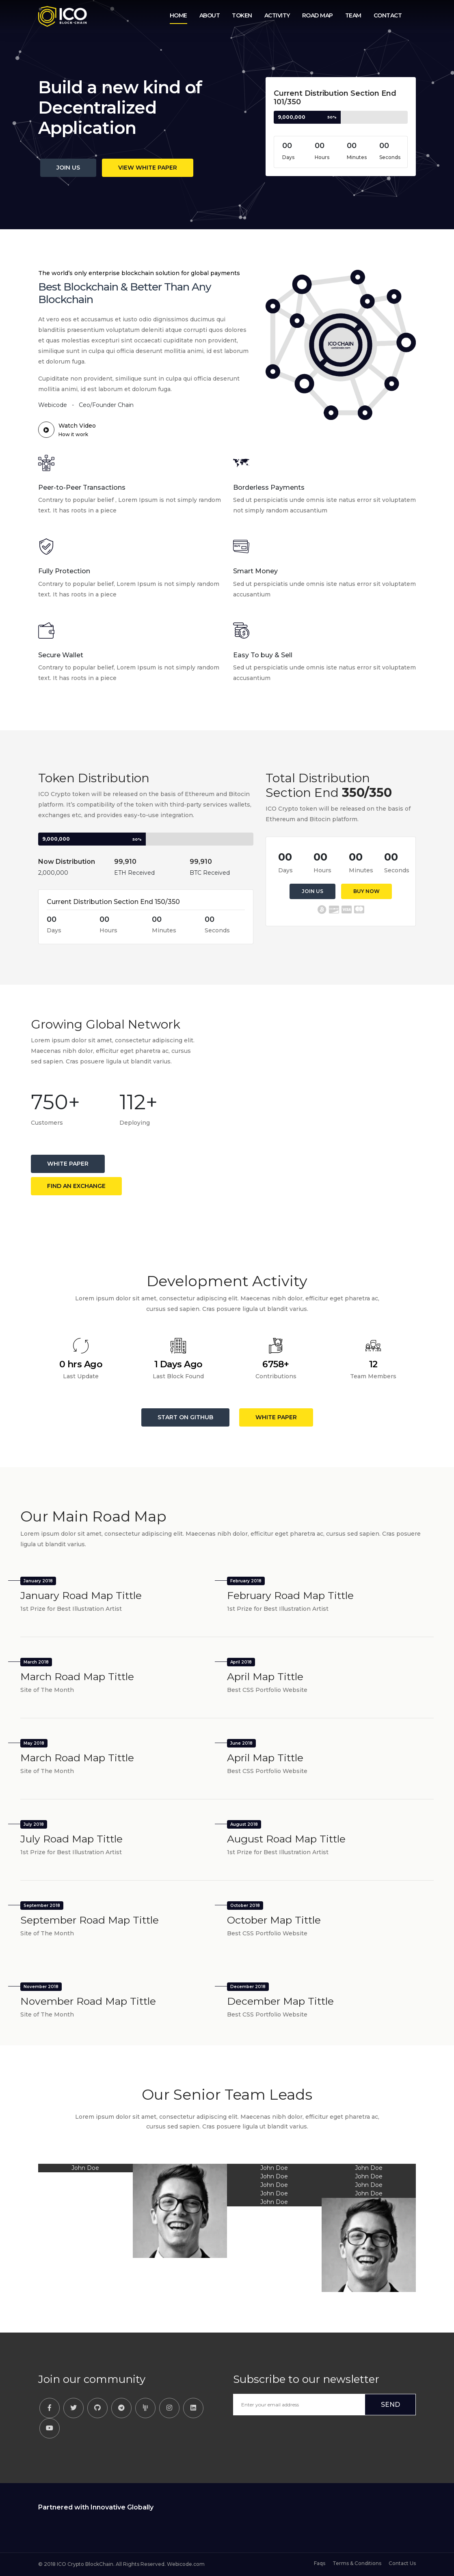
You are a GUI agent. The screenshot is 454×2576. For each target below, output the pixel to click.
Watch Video (67, 430)
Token (242, 15)
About (209, 15)
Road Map (317, 15)
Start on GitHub (185, 1417)
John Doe (85, 2167)
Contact (388, 15)
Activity (277, 15)
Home (178, 15)
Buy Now (366, 891)
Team (353, 15)
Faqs (320, 2563)
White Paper (68, 1163)
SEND (390, 2404)
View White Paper (147, 167)
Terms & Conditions (358, 2563)
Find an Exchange (76, 1186)
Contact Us (402, 2563)
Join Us (68, 167)
